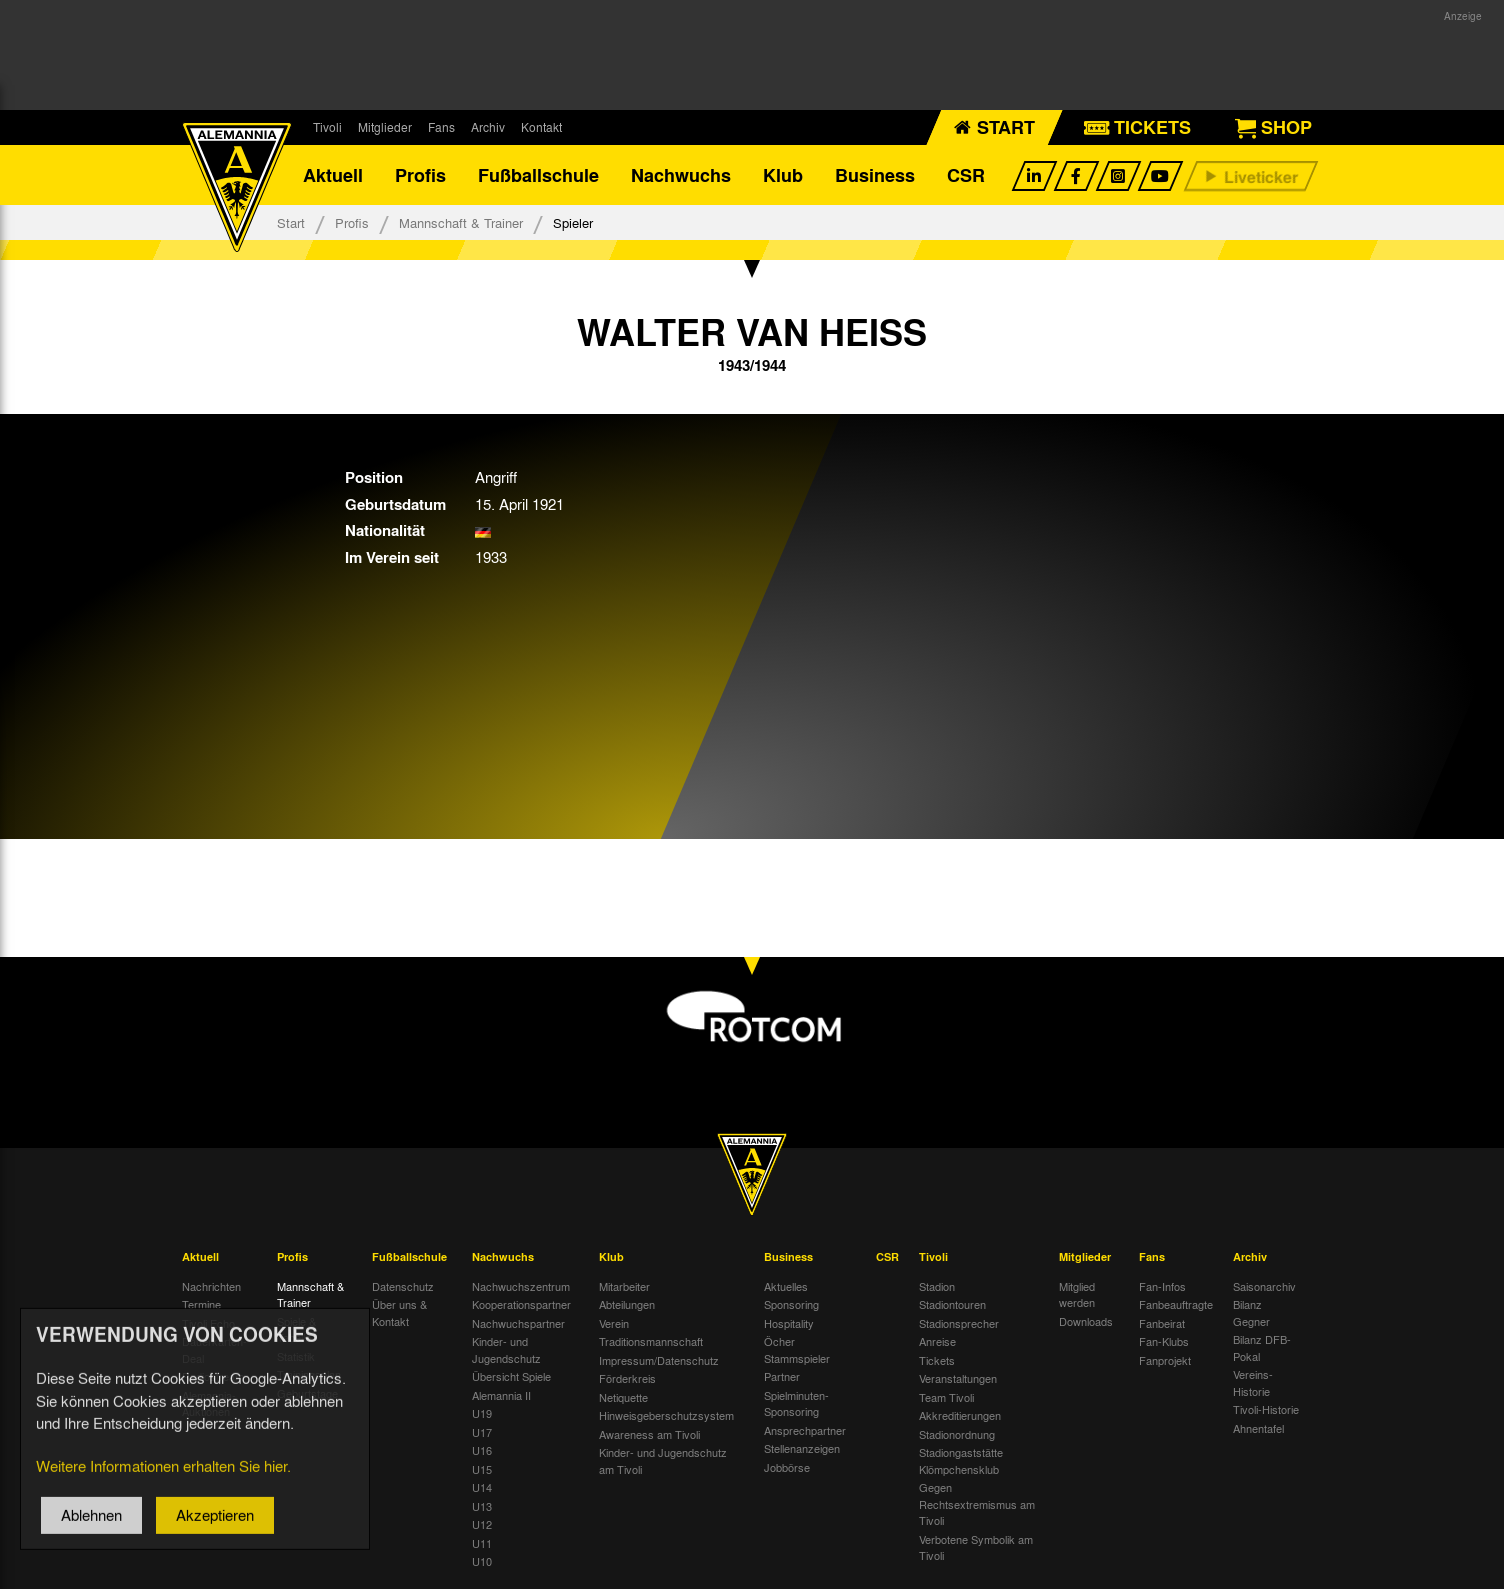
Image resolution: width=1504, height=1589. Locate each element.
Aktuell (333, 175)
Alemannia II (501, 1395)
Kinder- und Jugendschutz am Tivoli (663, 1460)
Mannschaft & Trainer (461, 222)
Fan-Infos (1162, 1286)
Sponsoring (791, 1304)
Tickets (937, 1360)
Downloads (1086, 1321)
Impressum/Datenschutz (659, 1360)
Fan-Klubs (1164, 1341)
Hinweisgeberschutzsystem (666, 1415)
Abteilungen (627, 1304)
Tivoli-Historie (1266, 1409)
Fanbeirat (1162, 1323)
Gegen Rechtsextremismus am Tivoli (977, 1503)
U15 (482, 1469)
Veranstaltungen (958, 1378)
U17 (482, 1432)
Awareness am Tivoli (649, 1434)
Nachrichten (211, 1286)
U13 (482, 1506)
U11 (482, 1543)
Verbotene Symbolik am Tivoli (976, 1547)
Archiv (488, 127)
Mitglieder (385, 127)
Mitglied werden (1077, 1294)
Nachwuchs (681, 175)
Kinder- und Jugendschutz (506, 1349)
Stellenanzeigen (802, 1448)
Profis (420, 175)
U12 (482, 1524)
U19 (482, 1413)
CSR (966, 175)
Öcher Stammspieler (797, 1349)
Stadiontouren (952, 1304)
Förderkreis (627, 1378)
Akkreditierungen (960, 1415)
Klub (783, 175)
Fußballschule (538, 175)
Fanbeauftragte (1176, 1304)
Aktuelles (786, 1286)
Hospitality (789, 1323)
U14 (482, 1487)
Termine (201, 1304)
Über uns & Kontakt (399, 1312)
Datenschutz (403, 1286)
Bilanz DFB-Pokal (1262, 1347)
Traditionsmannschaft (651, 1341)
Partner (782, 1376)
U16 (482, 1450)
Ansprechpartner (805, 1430)
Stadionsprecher (959, 1323)
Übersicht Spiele (511, 1376)
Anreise (937, 1341)
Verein (614, 1323)
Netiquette (623, 1397)
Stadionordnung (957, 1434)
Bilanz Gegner (1251, 1312)
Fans (441, 127)
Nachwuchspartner (518, 1323)
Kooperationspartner (521, 1304)
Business (875, 175)
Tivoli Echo (208, 1323)
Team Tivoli (946, 1397)
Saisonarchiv (1264, 1286)
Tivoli (327, 127)
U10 (482, 1561)
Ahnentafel (1258, 1428)
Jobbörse (787, 1467)
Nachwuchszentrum (521, 1286)
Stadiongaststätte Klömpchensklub (961, 1460)
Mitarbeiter (624, 1286)
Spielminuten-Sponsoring (796, 1403)
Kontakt (541, 127)
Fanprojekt (1165, 1360)
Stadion (937, 1286)
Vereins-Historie (1253, 1382)
